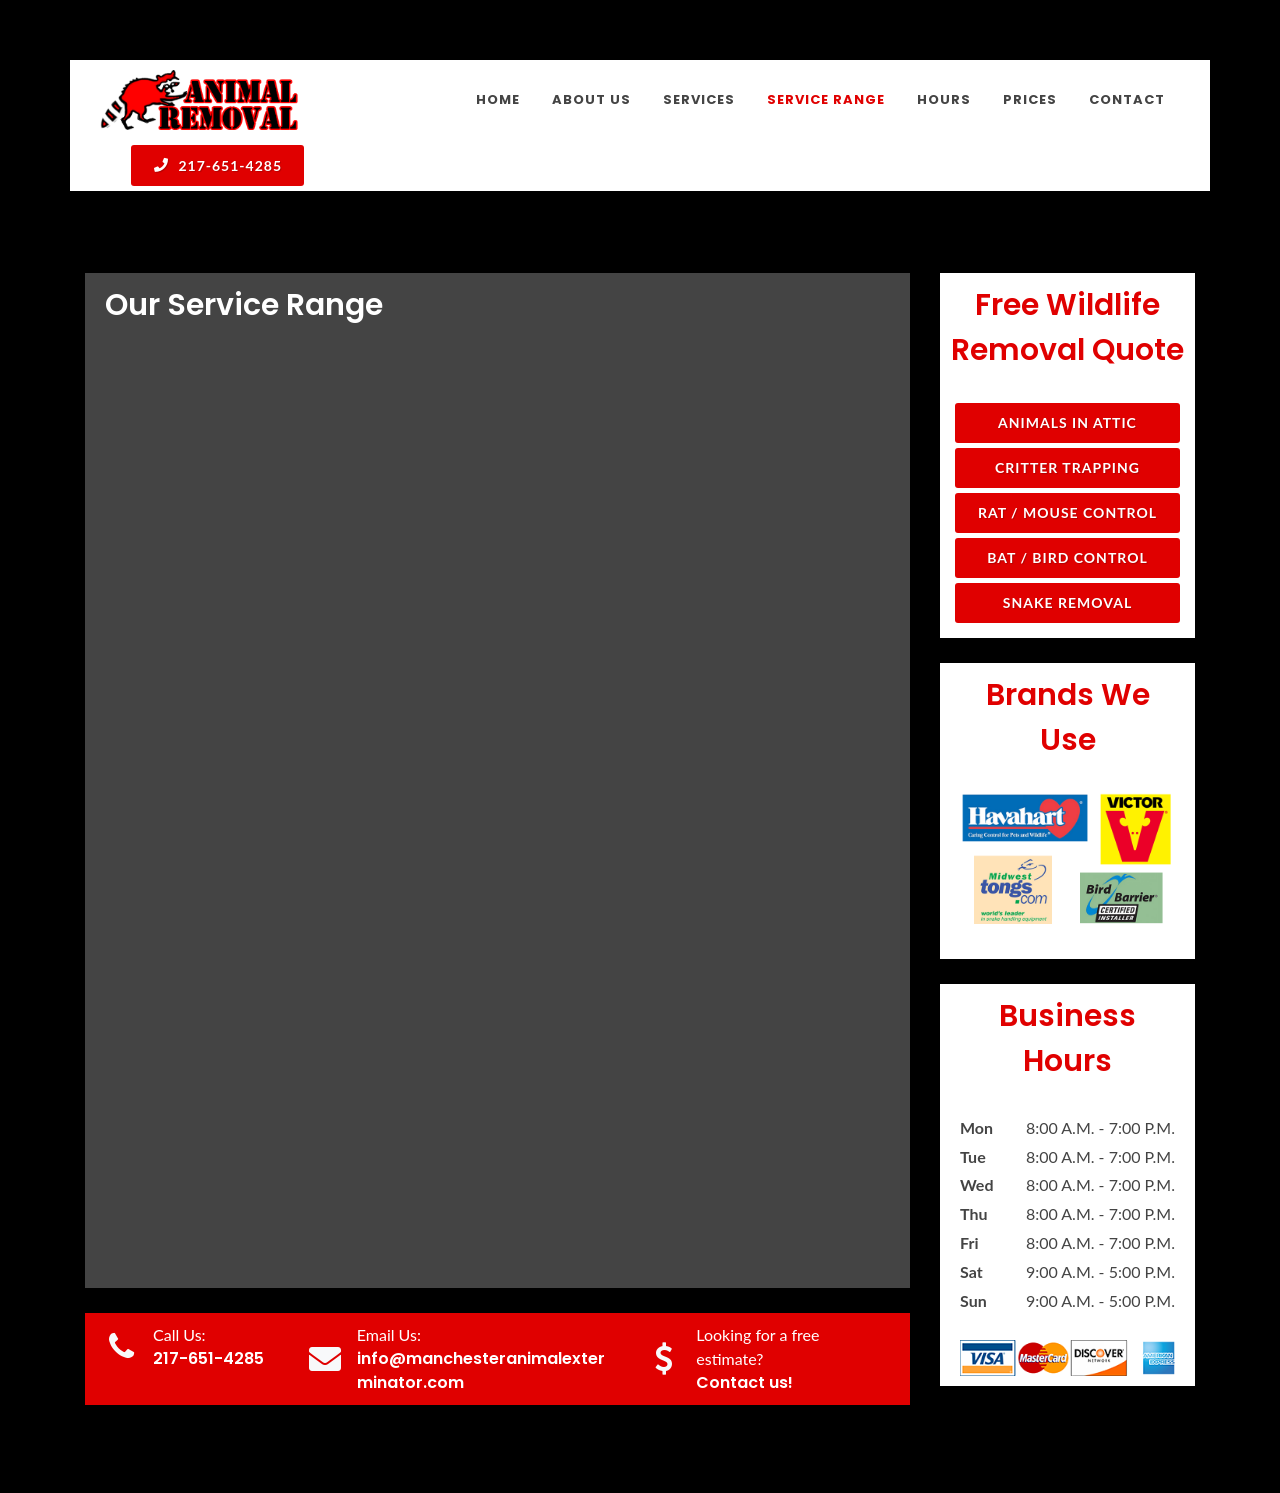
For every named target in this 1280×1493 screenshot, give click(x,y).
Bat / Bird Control (1067, 557)
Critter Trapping (1067, 467)
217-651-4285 (217, 165)
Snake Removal (1067, 602)
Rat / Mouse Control (1067, 512)
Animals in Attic (1067, 422)
